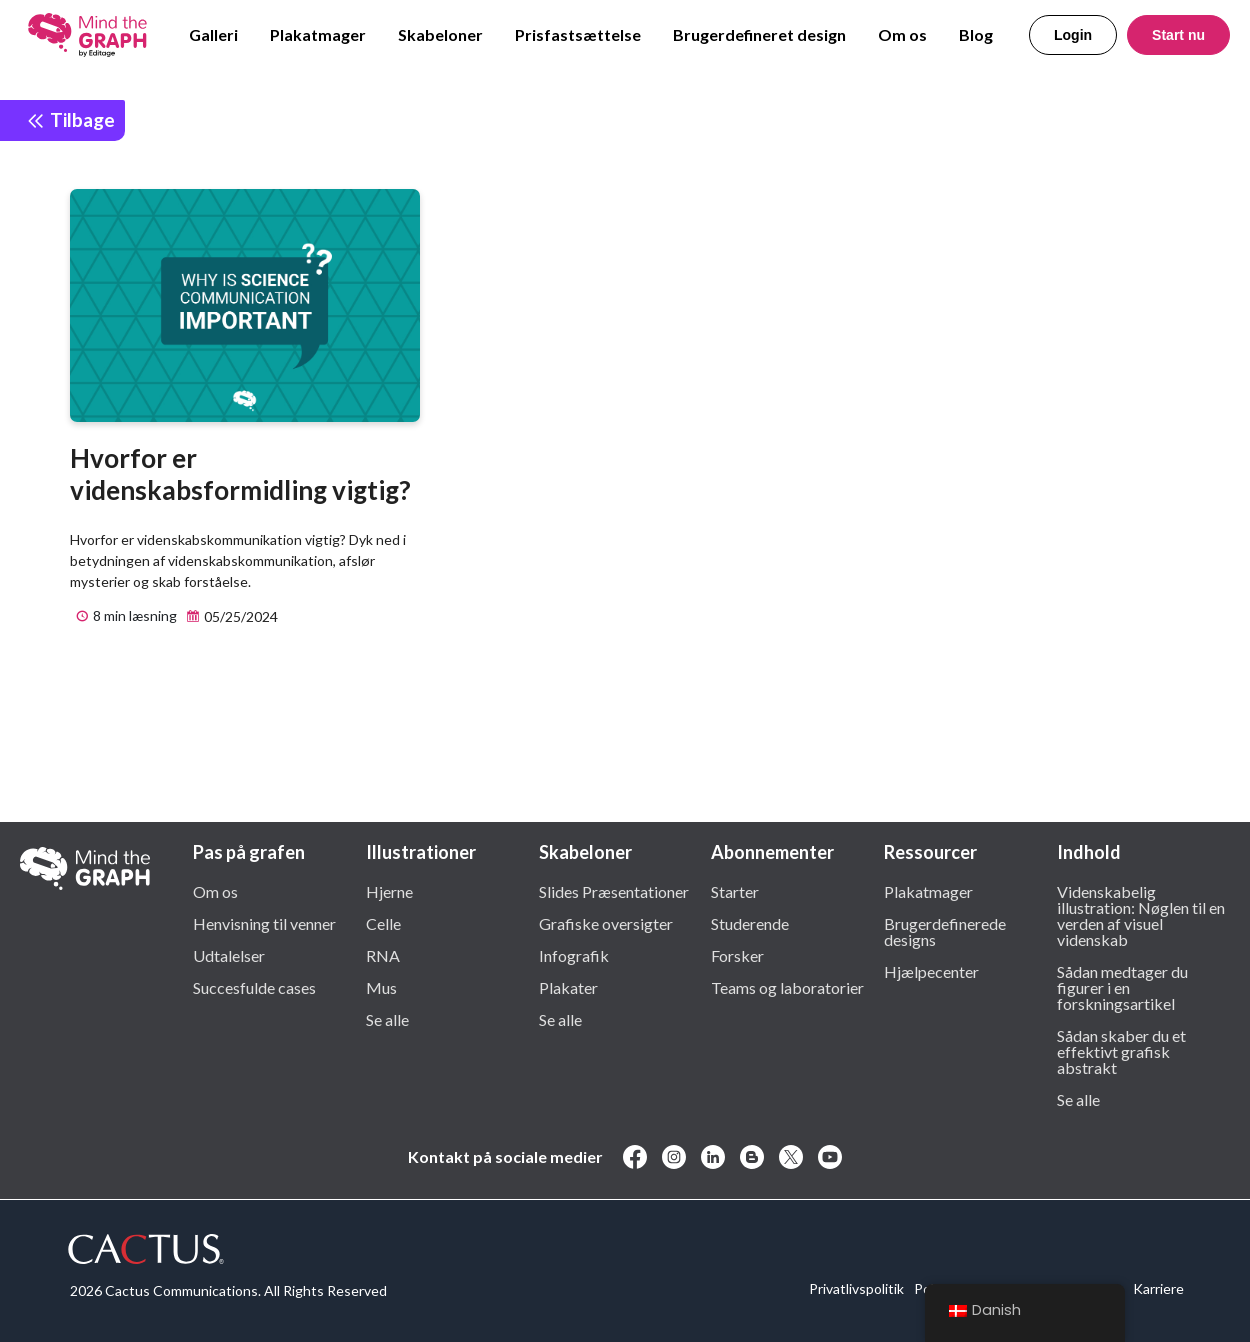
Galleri (213, 34)
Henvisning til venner (264, 923)
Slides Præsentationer (614, 891)
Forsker (737, 955)
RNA (383, 955)
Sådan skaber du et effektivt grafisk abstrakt (1121, 1051)
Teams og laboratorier (787, 987)
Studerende (750, 923)
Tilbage (70, 119)
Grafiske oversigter (606, 923)
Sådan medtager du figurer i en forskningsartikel (1122, 987)
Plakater (568, 987)
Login (1073, 35)
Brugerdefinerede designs (945, 931)
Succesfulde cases (254, 987)
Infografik (574, 955)
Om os (902, 34)
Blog (976, 34)
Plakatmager (318, 34)
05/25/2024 (229, 617)
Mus (381, 987)
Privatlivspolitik (856, 1288)
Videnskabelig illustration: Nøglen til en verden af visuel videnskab (1141, 915)
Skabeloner (440, 34)
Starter (735, 891)
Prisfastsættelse (578, 34)
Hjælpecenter (931, 971)
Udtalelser (229, 955)
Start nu (1178, 35)
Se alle (387, 1019)
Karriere (1158, 1288)
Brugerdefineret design (759, 34)
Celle (383, 923)
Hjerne (389, 891)
